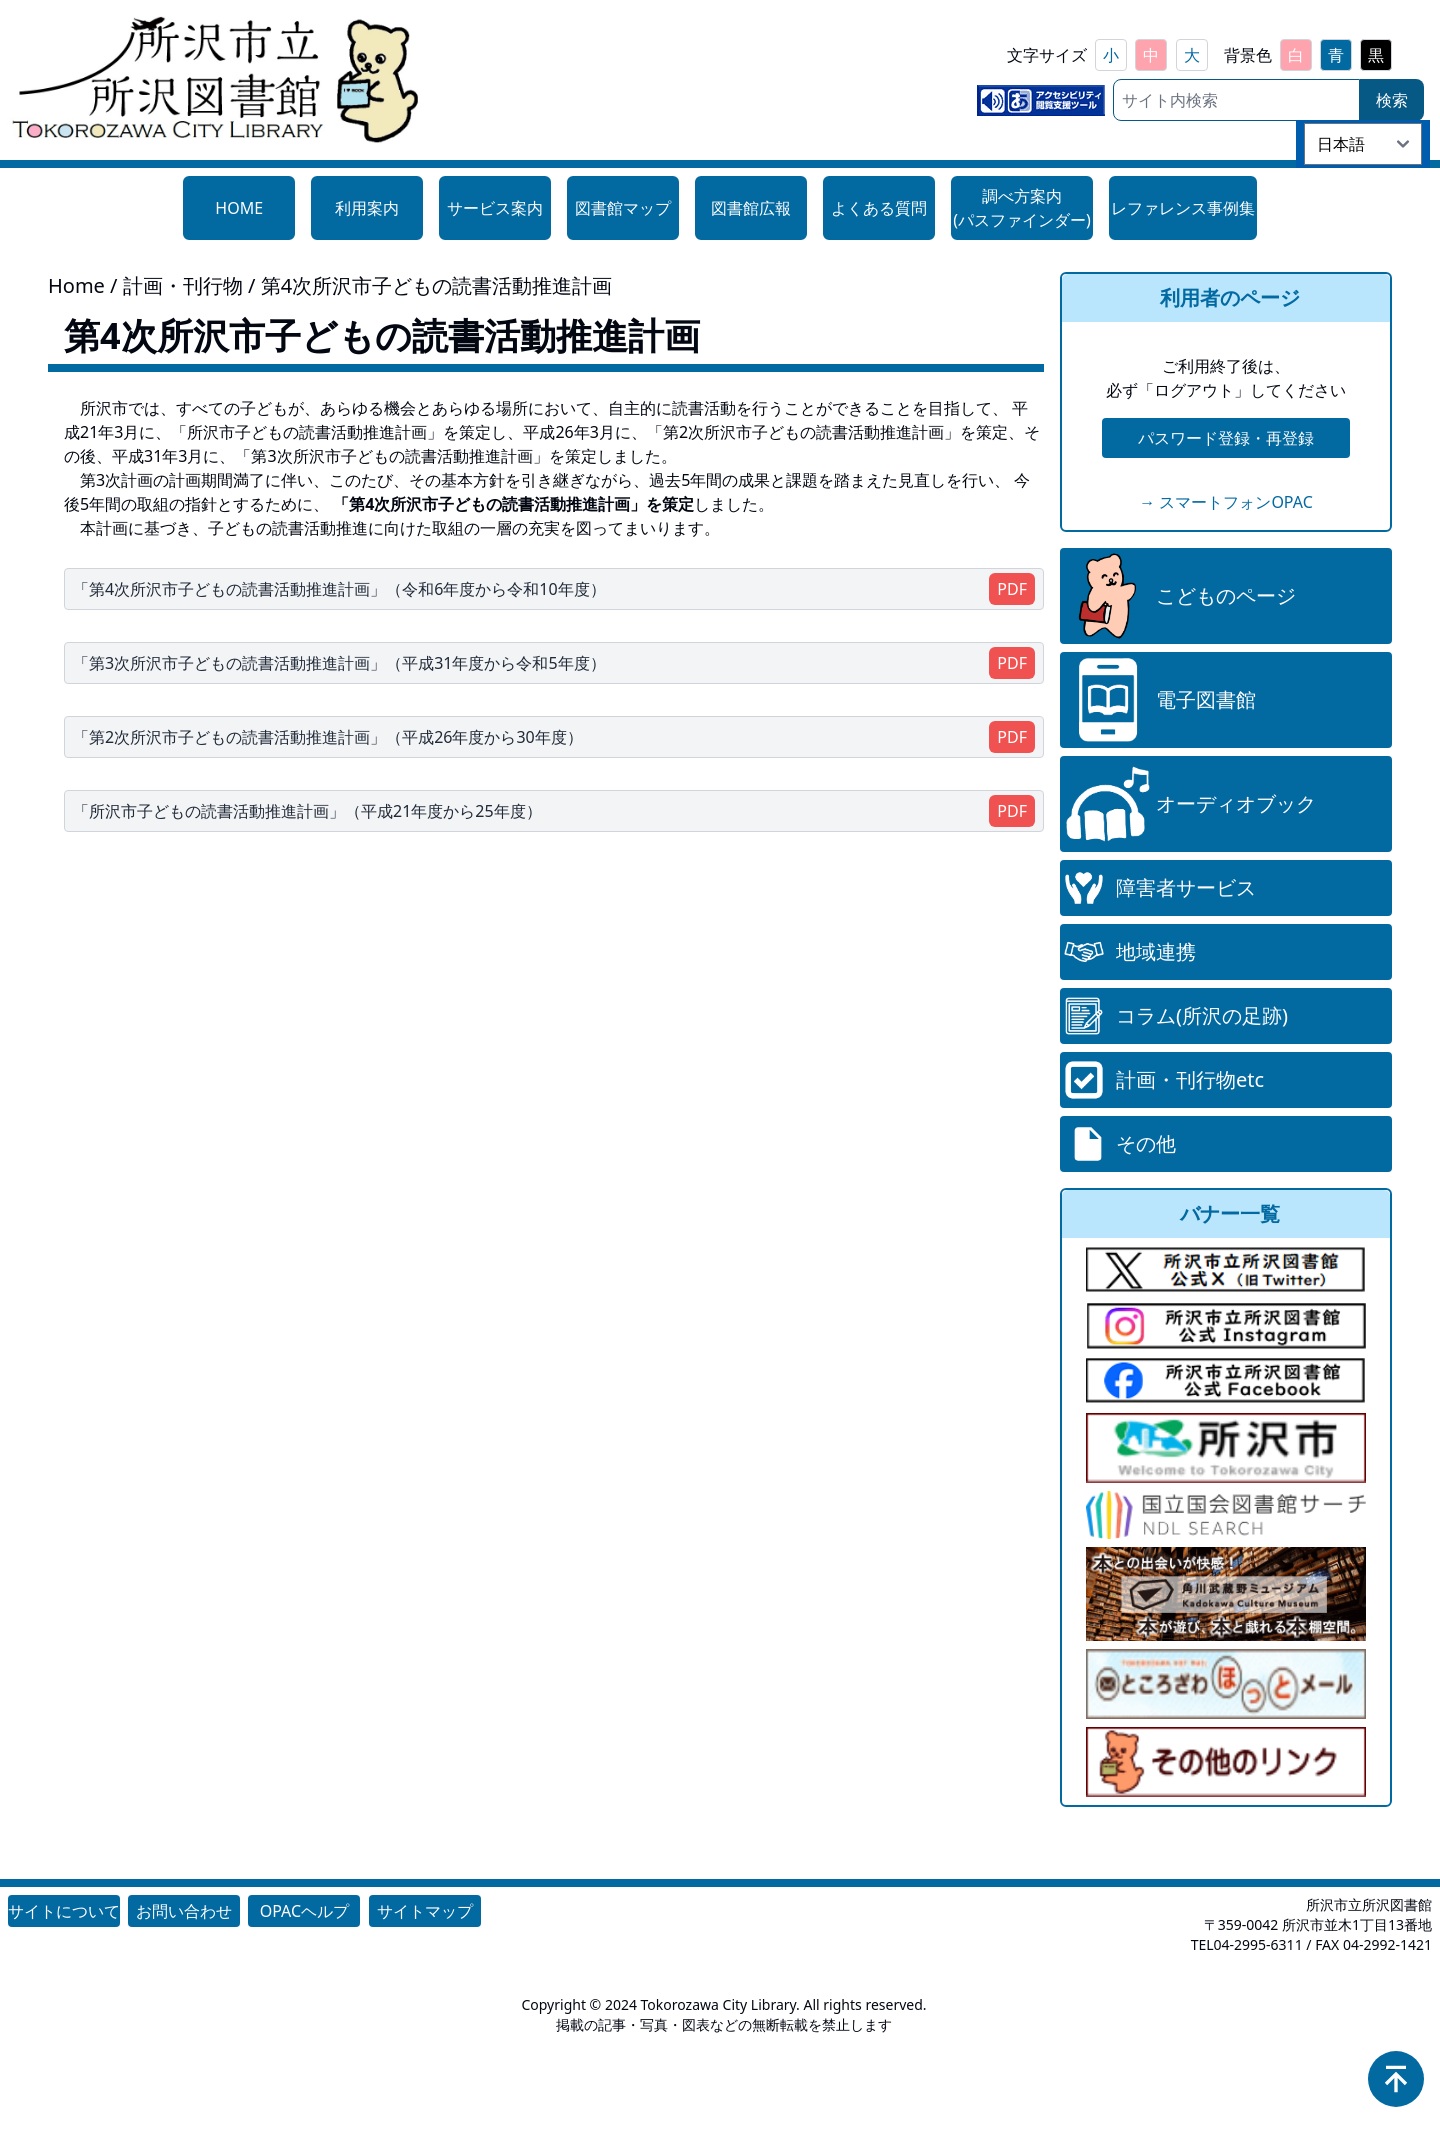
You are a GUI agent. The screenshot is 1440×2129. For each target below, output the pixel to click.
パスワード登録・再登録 (1226, 438)
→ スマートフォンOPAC (1226, 502)
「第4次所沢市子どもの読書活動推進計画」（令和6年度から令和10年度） (339, 589)
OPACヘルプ (304, 1911)
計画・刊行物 (185, 285)
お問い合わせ (184, 1911)
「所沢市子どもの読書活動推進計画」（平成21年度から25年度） (307, 811)
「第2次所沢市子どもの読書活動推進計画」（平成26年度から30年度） (328, 737)
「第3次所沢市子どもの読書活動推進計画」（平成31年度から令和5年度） (339, 663)
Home (76, 285)
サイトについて (64, 1911)
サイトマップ (425, 1911)
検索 (1392, 100)
